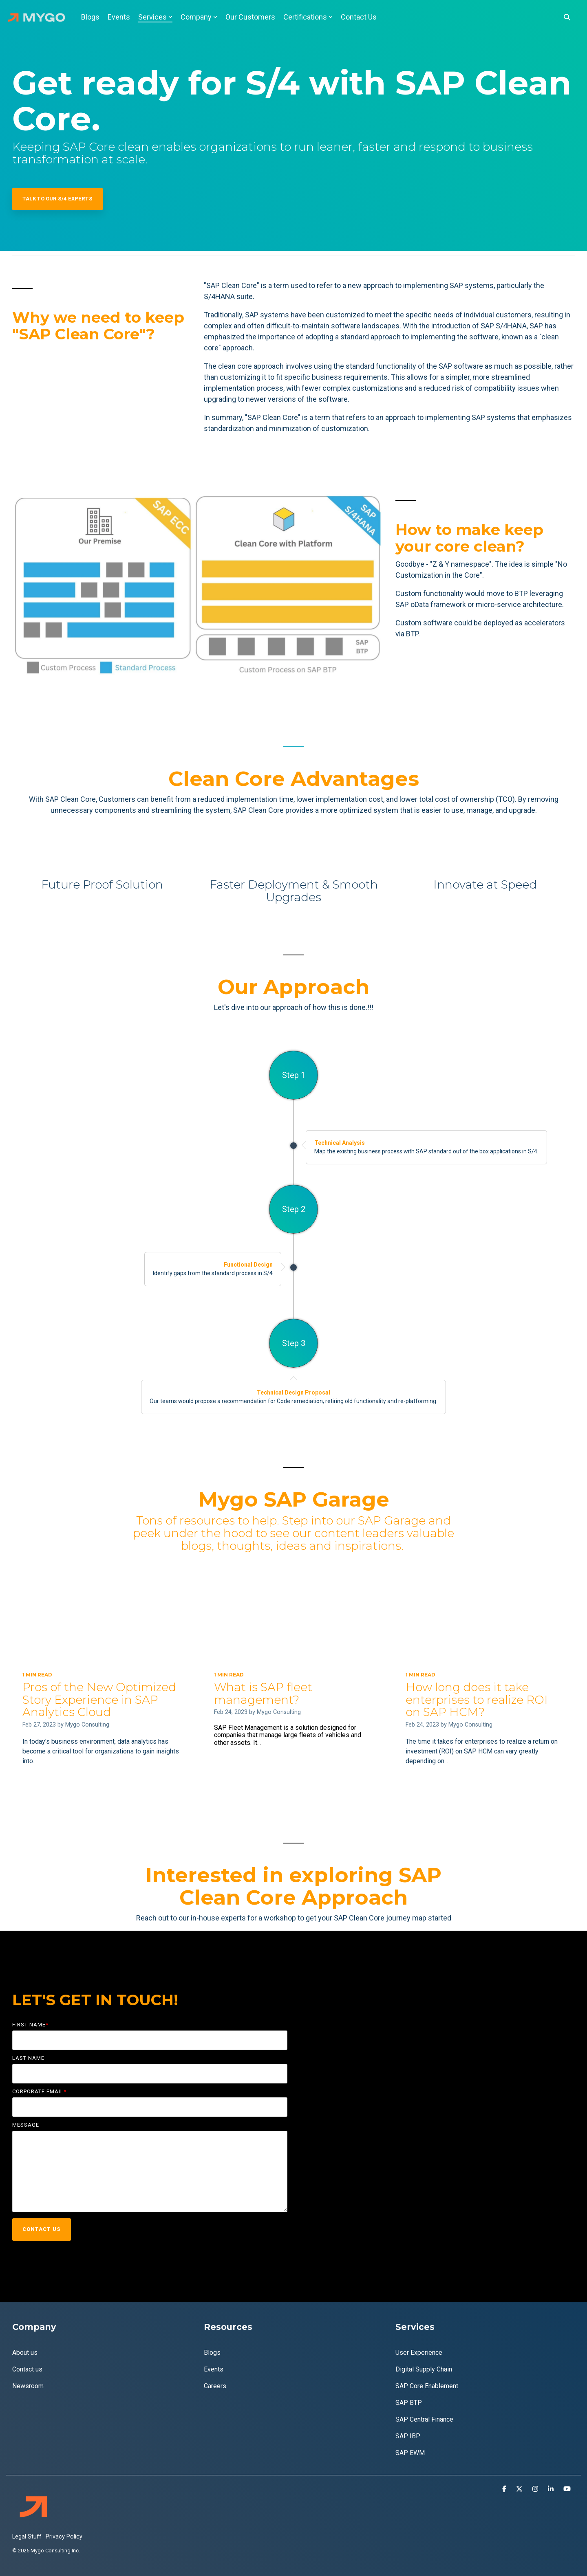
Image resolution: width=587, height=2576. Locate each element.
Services (155, 17)
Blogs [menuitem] (212, 2352)
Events (119, 17)
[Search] (567, 17)
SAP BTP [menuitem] (408, 2403)
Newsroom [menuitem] (28, 2386)
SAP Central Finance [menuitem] (424, 2419)
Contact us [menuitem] (27, 2369)
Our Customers (250, 17)
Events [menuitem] (213, 2369)
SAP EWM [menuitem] (410, 2453)
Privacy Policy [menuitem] (64, 2536)
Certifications (308, 17)
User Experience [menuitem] (418, 2352)
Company (199, 17)
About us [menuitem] (25, 2352)
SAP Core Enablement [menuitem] (426, 2386)
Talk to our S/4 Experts (57, 199)
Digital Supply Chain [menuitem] (423, 2369)
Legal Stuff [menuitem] (27, 2536)
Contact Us (359, 17)
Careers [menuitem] (215, 2386)
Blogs (90, 17)
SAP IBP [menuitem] (407, 2436)
